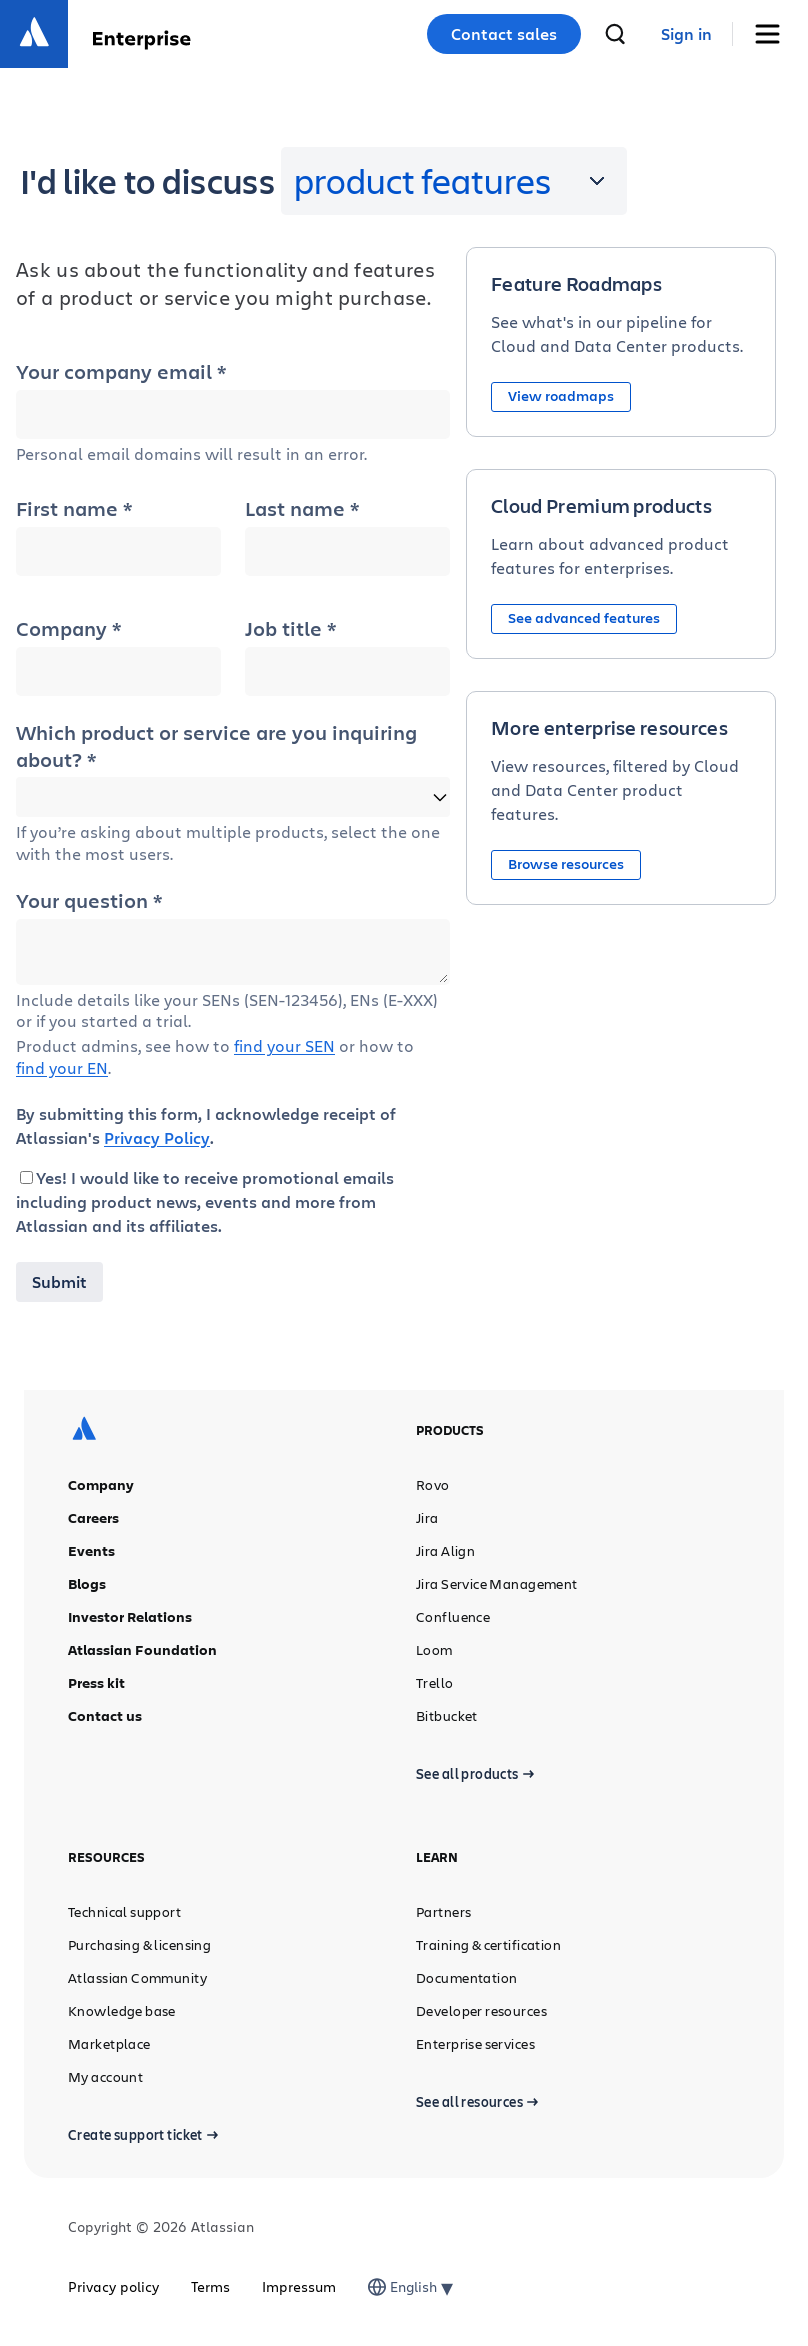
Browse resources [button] (566, 863)
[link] (686, 34)
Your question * (89, 901)
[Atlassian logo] (34, 34)
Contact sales (504, 34)
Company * (68, 629)
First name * (74, 509)
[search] (615, 34)
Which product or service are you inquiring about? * (216, 746)
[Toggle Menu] (774, 34)
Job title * (290, 629)
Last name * (302, 509)
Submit (59, 1282)
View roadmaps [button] (561, 395)
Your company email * (121, 372)
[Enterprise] (142, 34)
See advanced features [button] (584, 617)
